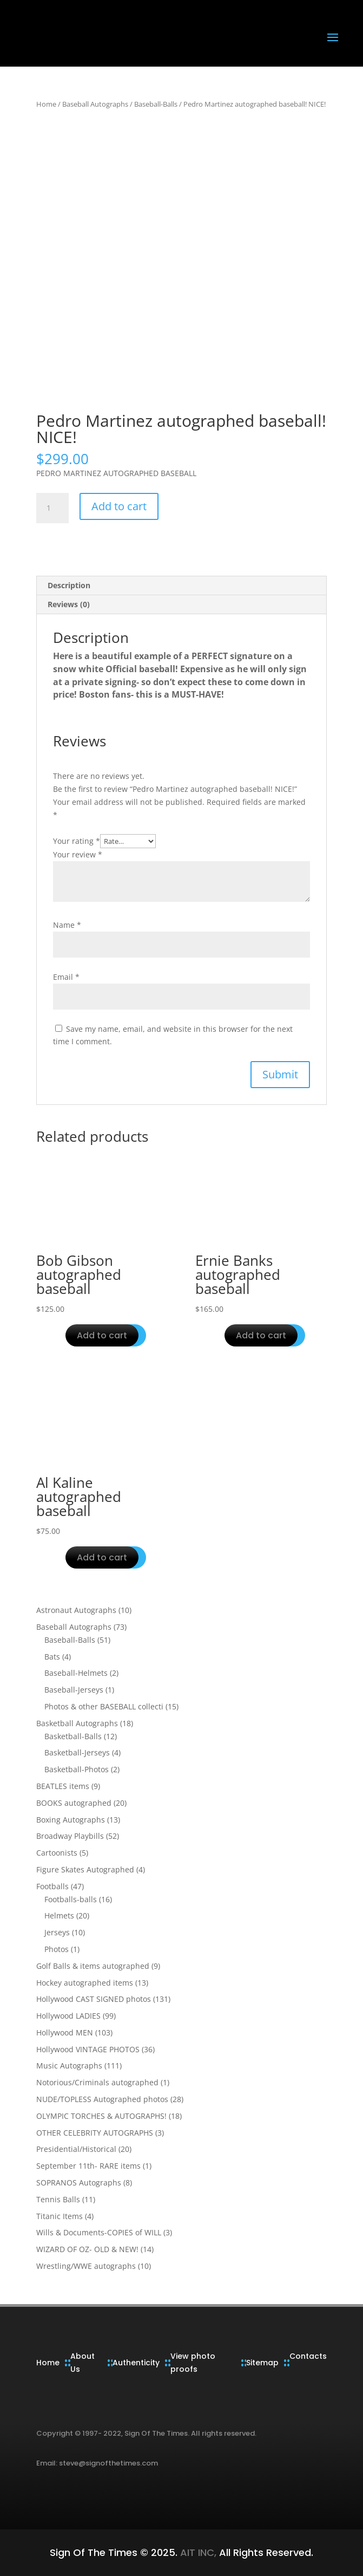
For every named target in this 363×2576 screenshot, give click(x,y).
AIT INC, (196, 2552)
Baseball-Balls (155, 104)
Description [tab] (69, 585)
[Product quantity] (52, 508)
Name (67, 925)
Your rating (76, 841)
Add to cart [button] (102, 1335)
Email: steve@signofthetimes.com (97, 2463)
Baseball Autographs (95, 104)
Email (66, 977)
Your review (77, 854)
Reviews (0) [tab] (69, 604)
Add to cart (119, 506)
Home (46, 104)
